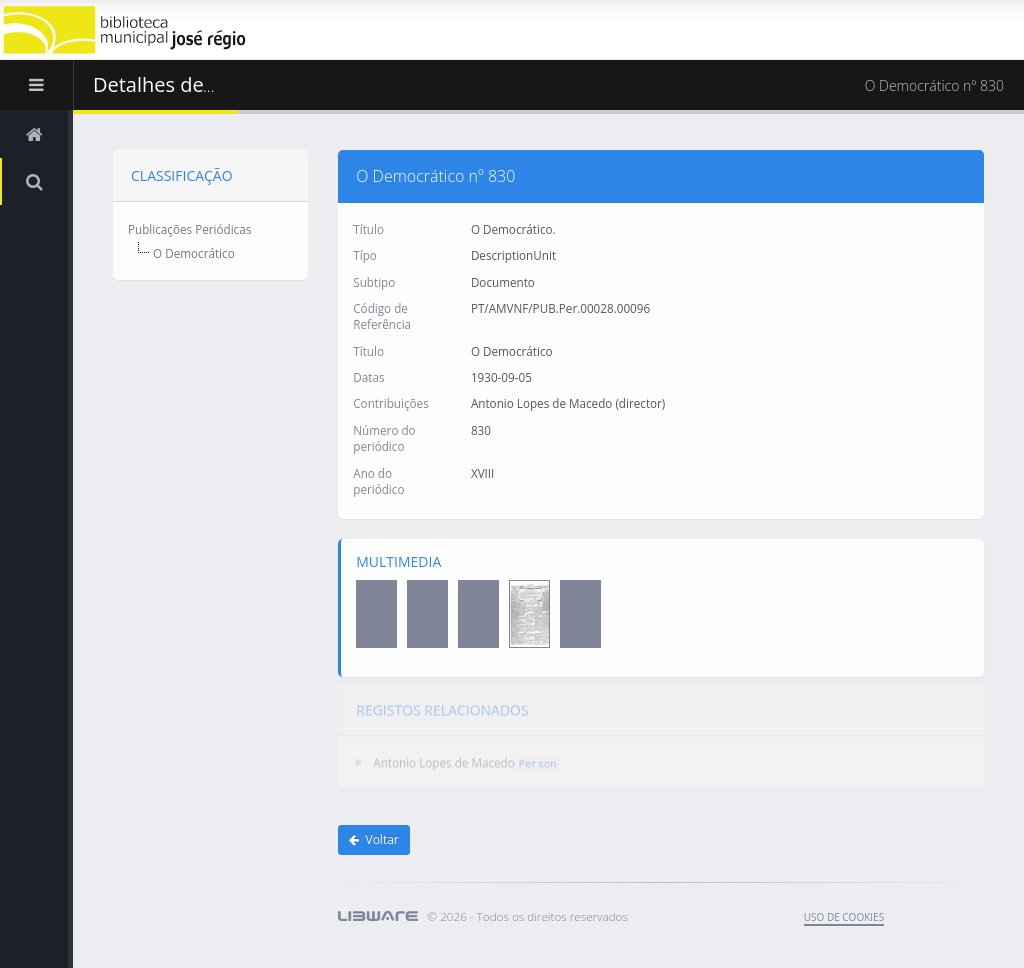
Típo (365, 254)
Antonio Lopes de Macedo (444, 755)
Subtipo (374, 281)
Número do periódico (384, 437)
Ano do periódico (378, 480)
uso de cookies (844, 917)
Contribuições (390, 403)
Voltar (374, 839)
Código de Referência (382, 315)
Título (368, 228)
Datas (368, 376)
